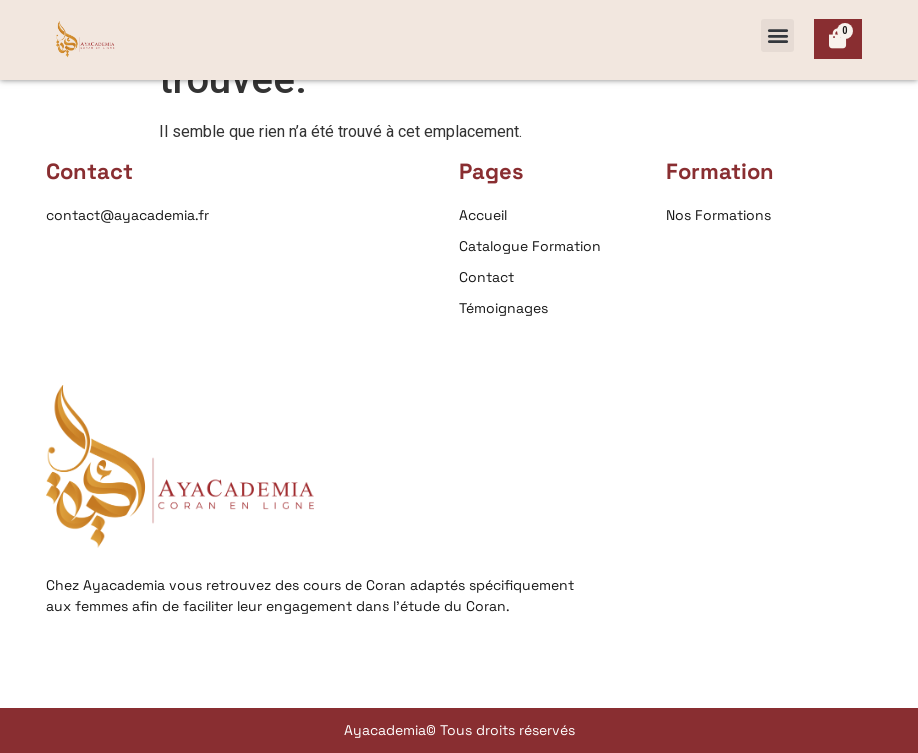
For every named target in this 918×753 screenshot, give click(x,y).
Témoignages (503, 308)
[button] (777, 35)
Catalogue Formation (530, 246)
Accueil (483, 215)
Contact (486, 277)
